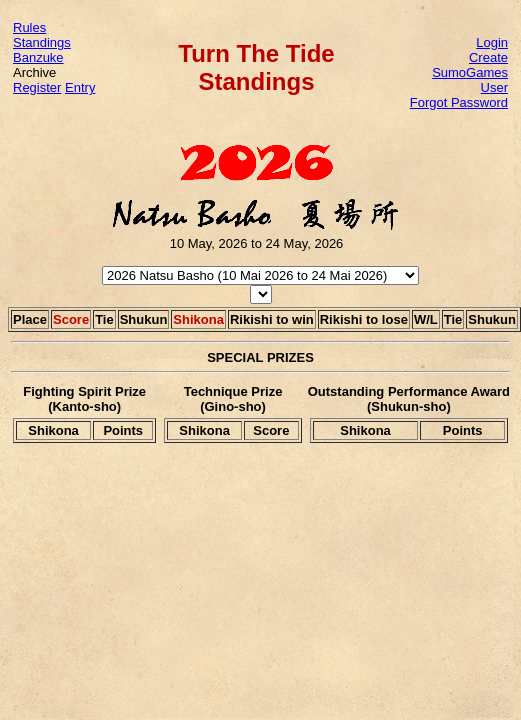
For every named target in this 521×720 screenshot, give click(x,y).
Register (37, 87)
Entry (80, 87)
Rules (29, 27)
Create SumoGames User (470, 72)
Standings (42, 42)
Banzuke (38, 57)
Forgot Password (459, 102)
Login (492, 42)
